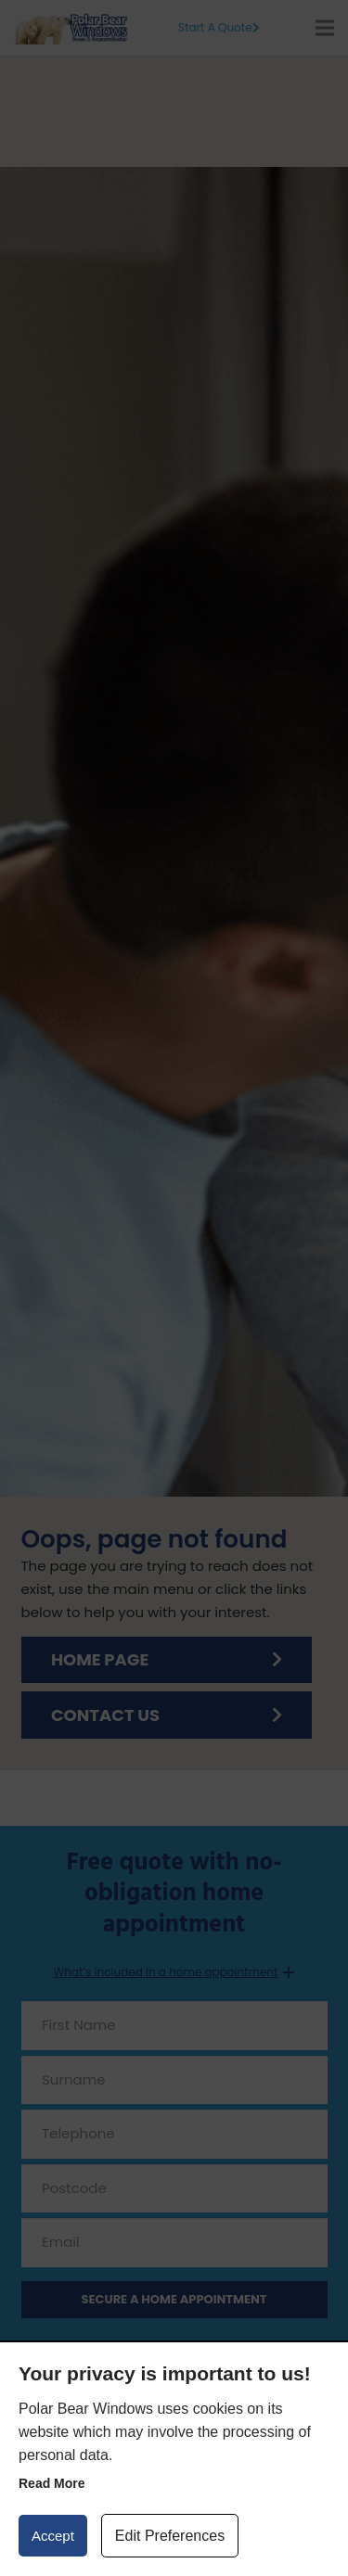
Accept (53, 2536)
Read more (52, 2483)
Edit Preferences (170, 2536)
